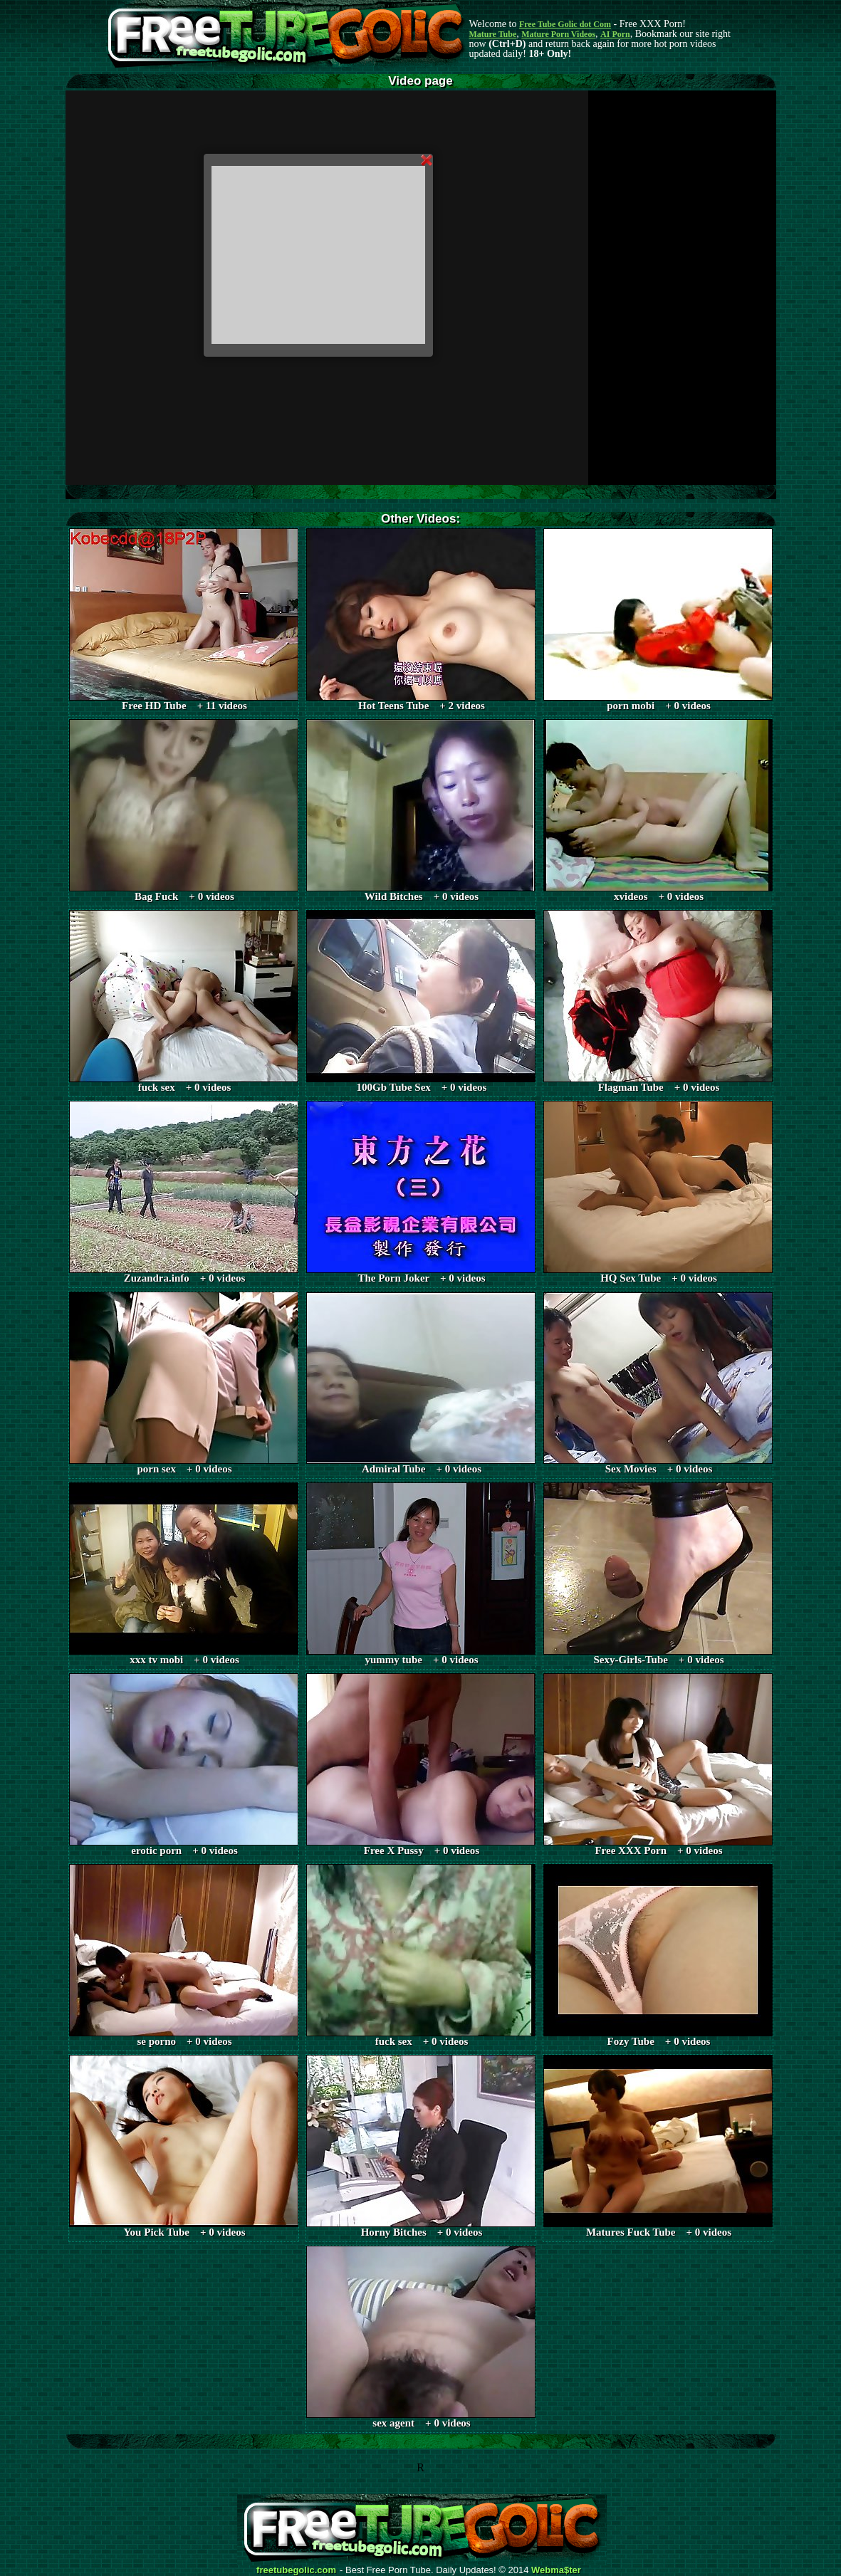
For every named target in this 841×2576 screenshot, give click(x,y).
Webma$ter (556, 2570)
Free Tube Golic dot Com (565, 24)
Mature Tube (493, 34)
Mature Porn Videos (558, 34)
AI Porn (615, 34)
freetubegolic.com (296, 2570)
